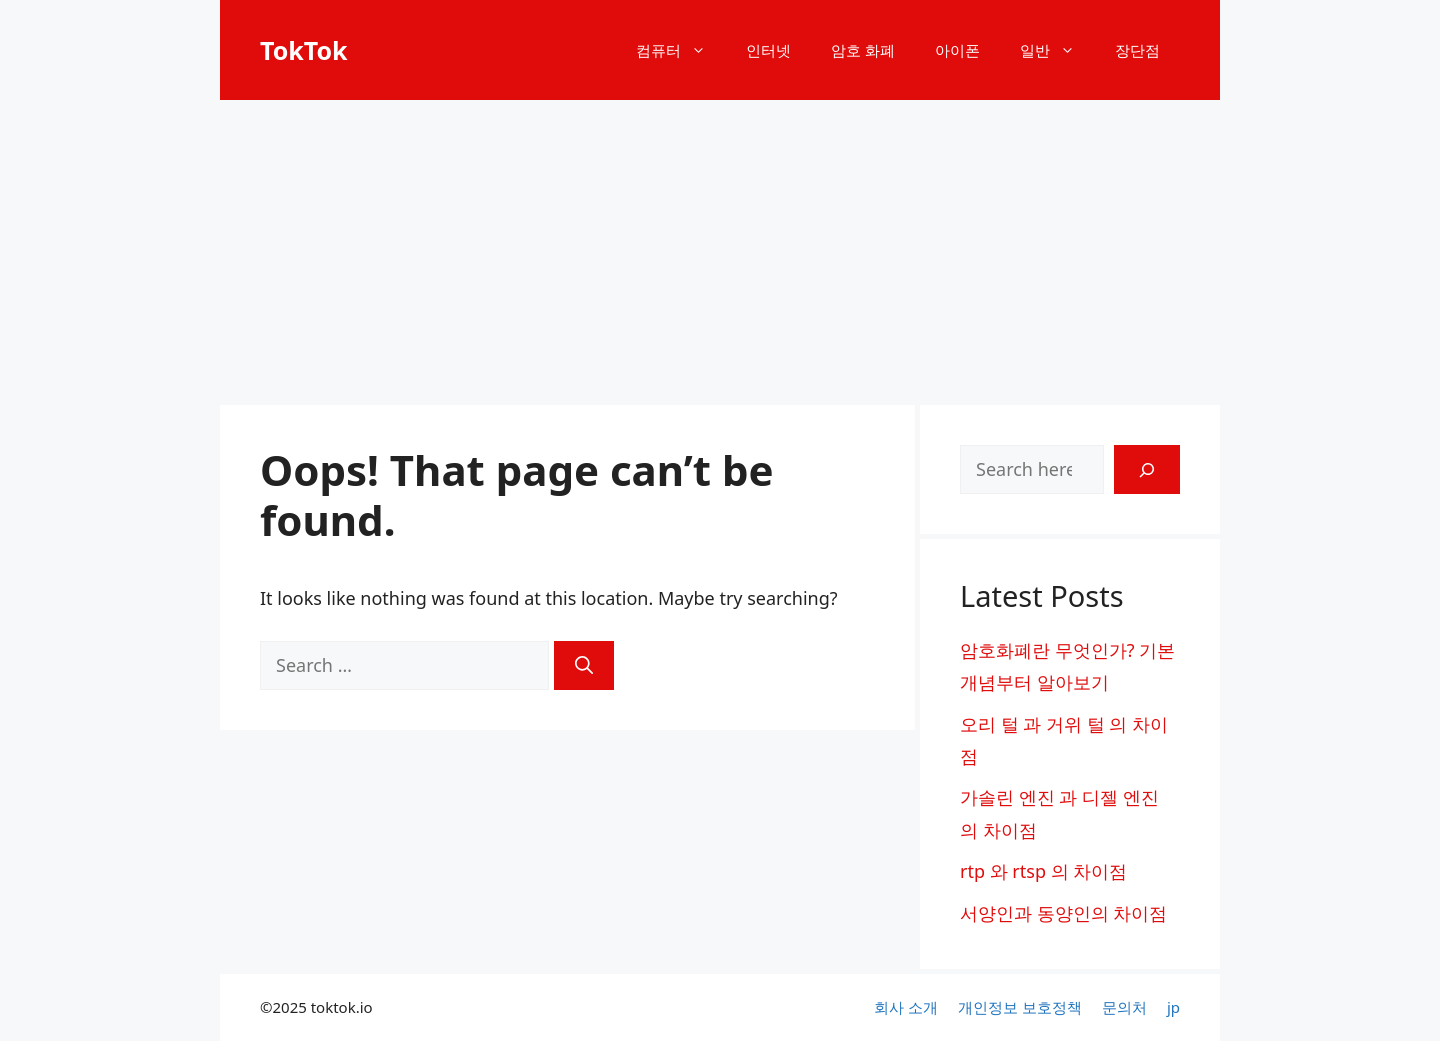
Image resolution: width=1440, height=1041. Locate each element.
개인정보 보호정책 (1020, 1007)
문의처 (1124, 1007)
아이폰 (957, 50)
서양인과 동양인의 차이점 (1063, 913)
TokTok (304, 50)
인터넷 (768, 50)
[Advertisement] (720, 250)
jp (1173, 1007)
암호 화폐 (863, 50)
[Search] (584, 665)
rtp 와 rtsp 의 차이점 (1043, 871)
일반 (1057, 50)
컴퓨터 (681, 50)
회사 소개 (906, 1007)
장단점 (1137, 50)
